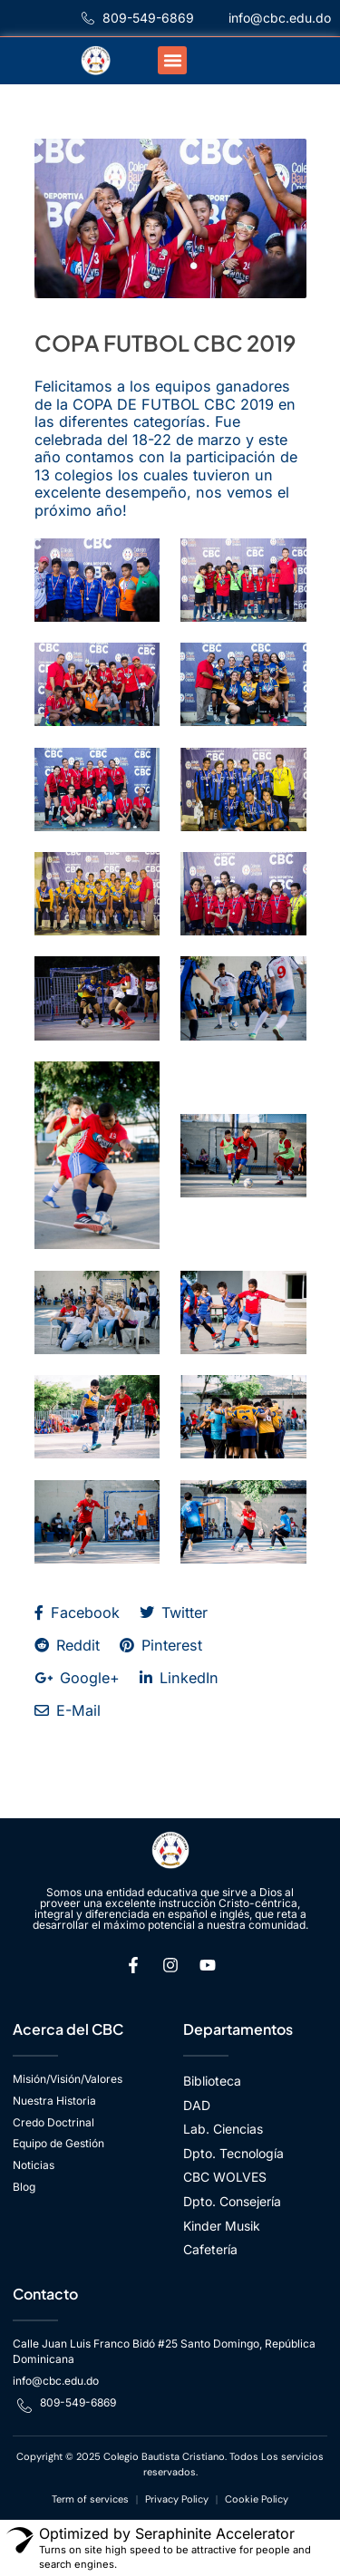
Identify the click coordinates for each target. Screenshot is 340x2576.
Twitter (174, 1612)
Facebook (77, 1612)
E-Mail (67, 1710)
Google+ (77, 1678)
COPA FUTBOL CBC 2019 (165, 342)
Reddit (67, 1645)
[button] (172, 60)
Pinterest (161, 1645)
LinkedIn (179, 1678)
